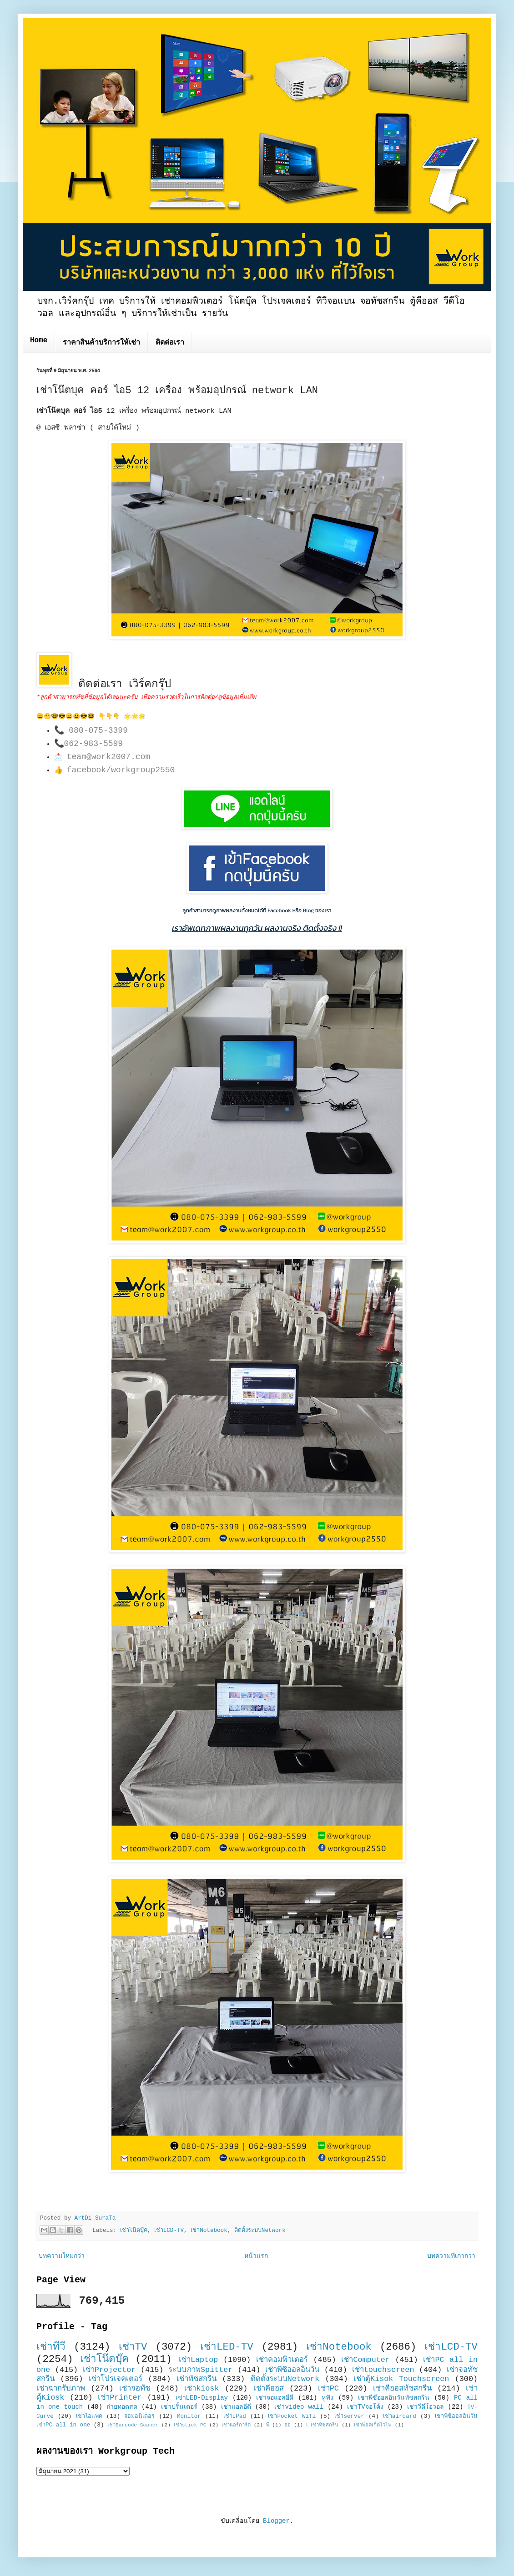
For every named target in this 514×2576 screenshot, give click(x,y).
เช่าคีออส (268, 2388)
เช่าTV (133, 2347)
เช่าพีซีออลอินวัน (292, 2370)
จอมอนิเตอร (139, 2416)
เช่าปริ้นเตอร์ (179, 2407)
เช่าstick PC (190, 2425)
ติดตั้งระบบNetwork (260, 2230)
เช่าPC (328, 2388)
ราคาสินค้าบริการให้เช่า (101, 343)
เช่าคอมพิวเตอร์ (282, 2360)
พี (267, 2425)
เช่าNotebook (209, 2230)
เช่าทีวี (51, 2347)
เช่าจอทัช (134, 2388)
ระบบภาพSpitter (200, 2370)
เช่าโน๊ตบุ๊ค (133, 2230)
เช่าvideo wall (298, 2407)
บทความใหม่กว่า (62, 2256)
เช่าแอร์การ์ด (236, 2425)
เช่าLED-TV (226, 2347)
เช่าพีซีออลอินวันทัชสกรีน (393, 2397)
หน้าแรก (256, 2256)
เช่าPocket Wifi (292, 2416)
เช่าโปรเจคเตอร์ (115, 2379)
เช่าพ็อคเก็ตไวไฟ (373, 2425)
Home (38, 340)
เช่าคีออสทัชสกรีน (402, 2388)
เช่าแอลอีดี (236, 2407)
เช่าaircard (399, 2416)
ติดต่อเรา (170, 343)
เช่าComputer (365, 2360)
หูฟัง (327, 2397)
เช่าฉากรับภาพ (60, 2388)
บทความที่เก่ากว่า (451, 2256)
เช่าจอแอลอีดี (274, 2397)
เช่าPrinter (120, 2397)
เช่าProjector (109, 2370)
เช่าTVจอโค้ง (365, 2407)
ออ (287, 2425)
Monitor (189, 2416)
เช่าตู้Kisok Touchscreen (401, 2379)
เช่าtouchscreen (383, 2370)
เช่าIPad (234, 2416)
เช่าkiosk (201, 2388)
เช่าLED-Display (202, 2397)
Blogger (276, 2521)
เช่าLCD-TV (169, 2230)
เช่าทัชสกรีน (196, 2379)
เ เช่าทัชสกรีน (322, 2425)
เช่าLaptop (198, 2360)
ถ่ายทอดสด (121, 2407)
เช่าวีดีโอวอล (425, 2407)
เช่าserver (349, 2416)
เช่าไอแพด (89, 2416)
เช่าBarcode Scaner (132, 2425)
